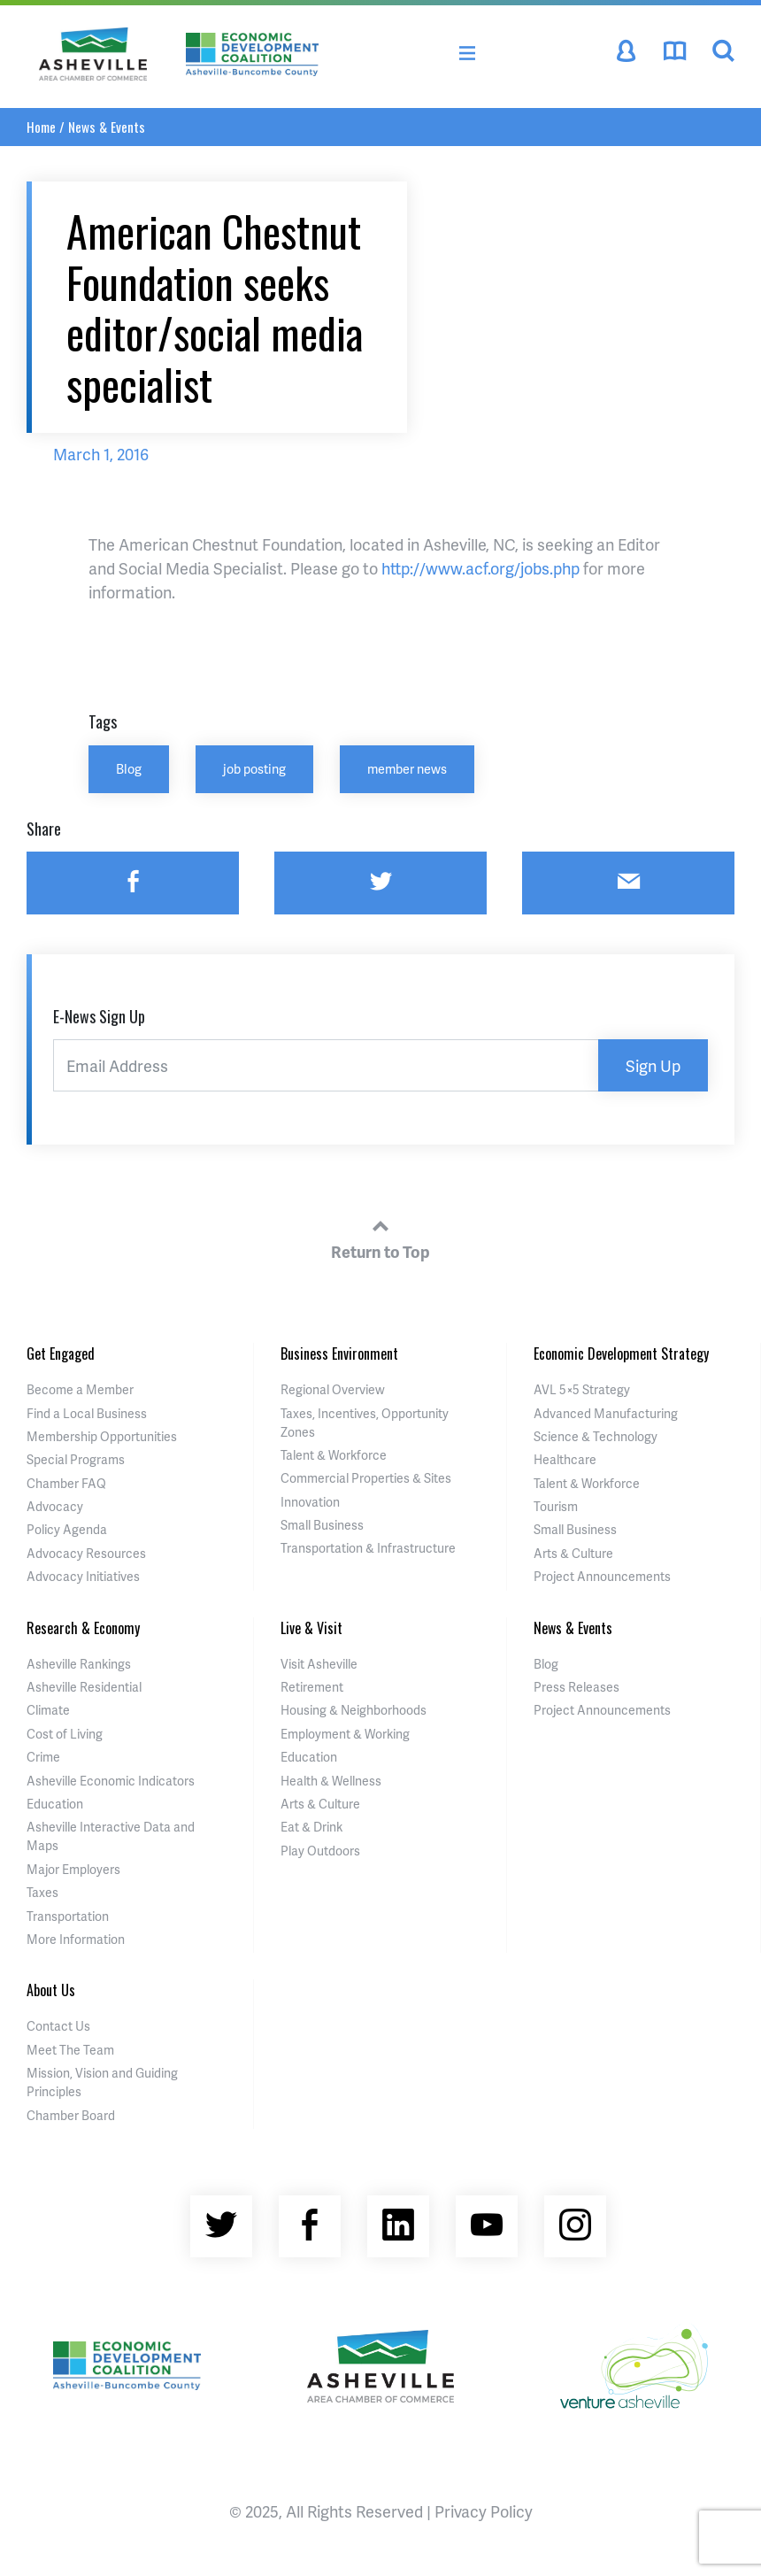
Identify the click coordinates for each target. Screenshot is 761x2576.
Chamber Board (71, 2115)
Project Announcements (602, 1576)
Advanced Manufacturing (606, 1413)
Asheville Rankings (79, 1663)
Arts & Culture (573, 1553)
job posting (254, 768)
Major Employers (73, 1869)
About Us (51, 1990)
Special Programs (76, 1459)
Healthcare (565, 1459)
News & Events (106, 126)
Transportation (68, 1916)
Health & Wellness (331, 1780)
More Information (76, 1939)
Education (55, 1803)
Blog (129, 768)
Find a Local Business (87, 1413)
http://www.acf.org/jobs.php (480, 568)
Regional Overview (333, 1389)
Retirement (312, 1686)
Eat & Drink (311, 1826)
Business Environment (339, 1353)
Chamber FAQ (66, 1483)
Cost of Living (65, 1733)
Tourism (556, 1506)
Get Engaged (61, 1353)
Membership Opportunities (102, 1436)
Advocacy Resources (86, 1553)
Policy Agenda (67, 1529)
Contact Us (58, 2025)
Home (41, 126)
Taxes (42, 1892)
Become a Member (80, 1389)
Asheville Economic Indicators (111, 1780)
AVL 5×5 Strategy (582, 1389)
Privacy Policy (483, 2511)
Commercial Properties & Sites (366, 1477)
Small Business (322, 1524)
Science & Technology (595, 1436)
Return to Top (380, 1236)
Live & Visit (311, 1628)
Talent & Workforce (334, 1454)
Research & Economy (83, 1628)
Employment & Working (345, 1733)
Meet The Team (70, 2049)
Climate (48, 1709)
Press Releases (576, 1686)
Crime (43, 1756)
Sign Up (653, 1065)
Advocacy (55, 1506)
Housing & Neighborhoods (354, 1709)
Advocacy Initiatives (83, 1576)
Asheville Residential (84, 1686)
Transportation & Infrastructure (368, 1547)
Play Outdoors (320, 1850)
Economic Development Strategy (621, 1353)
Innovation (310, 1501)
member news (407, 768)
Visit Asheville (319, 1663)
